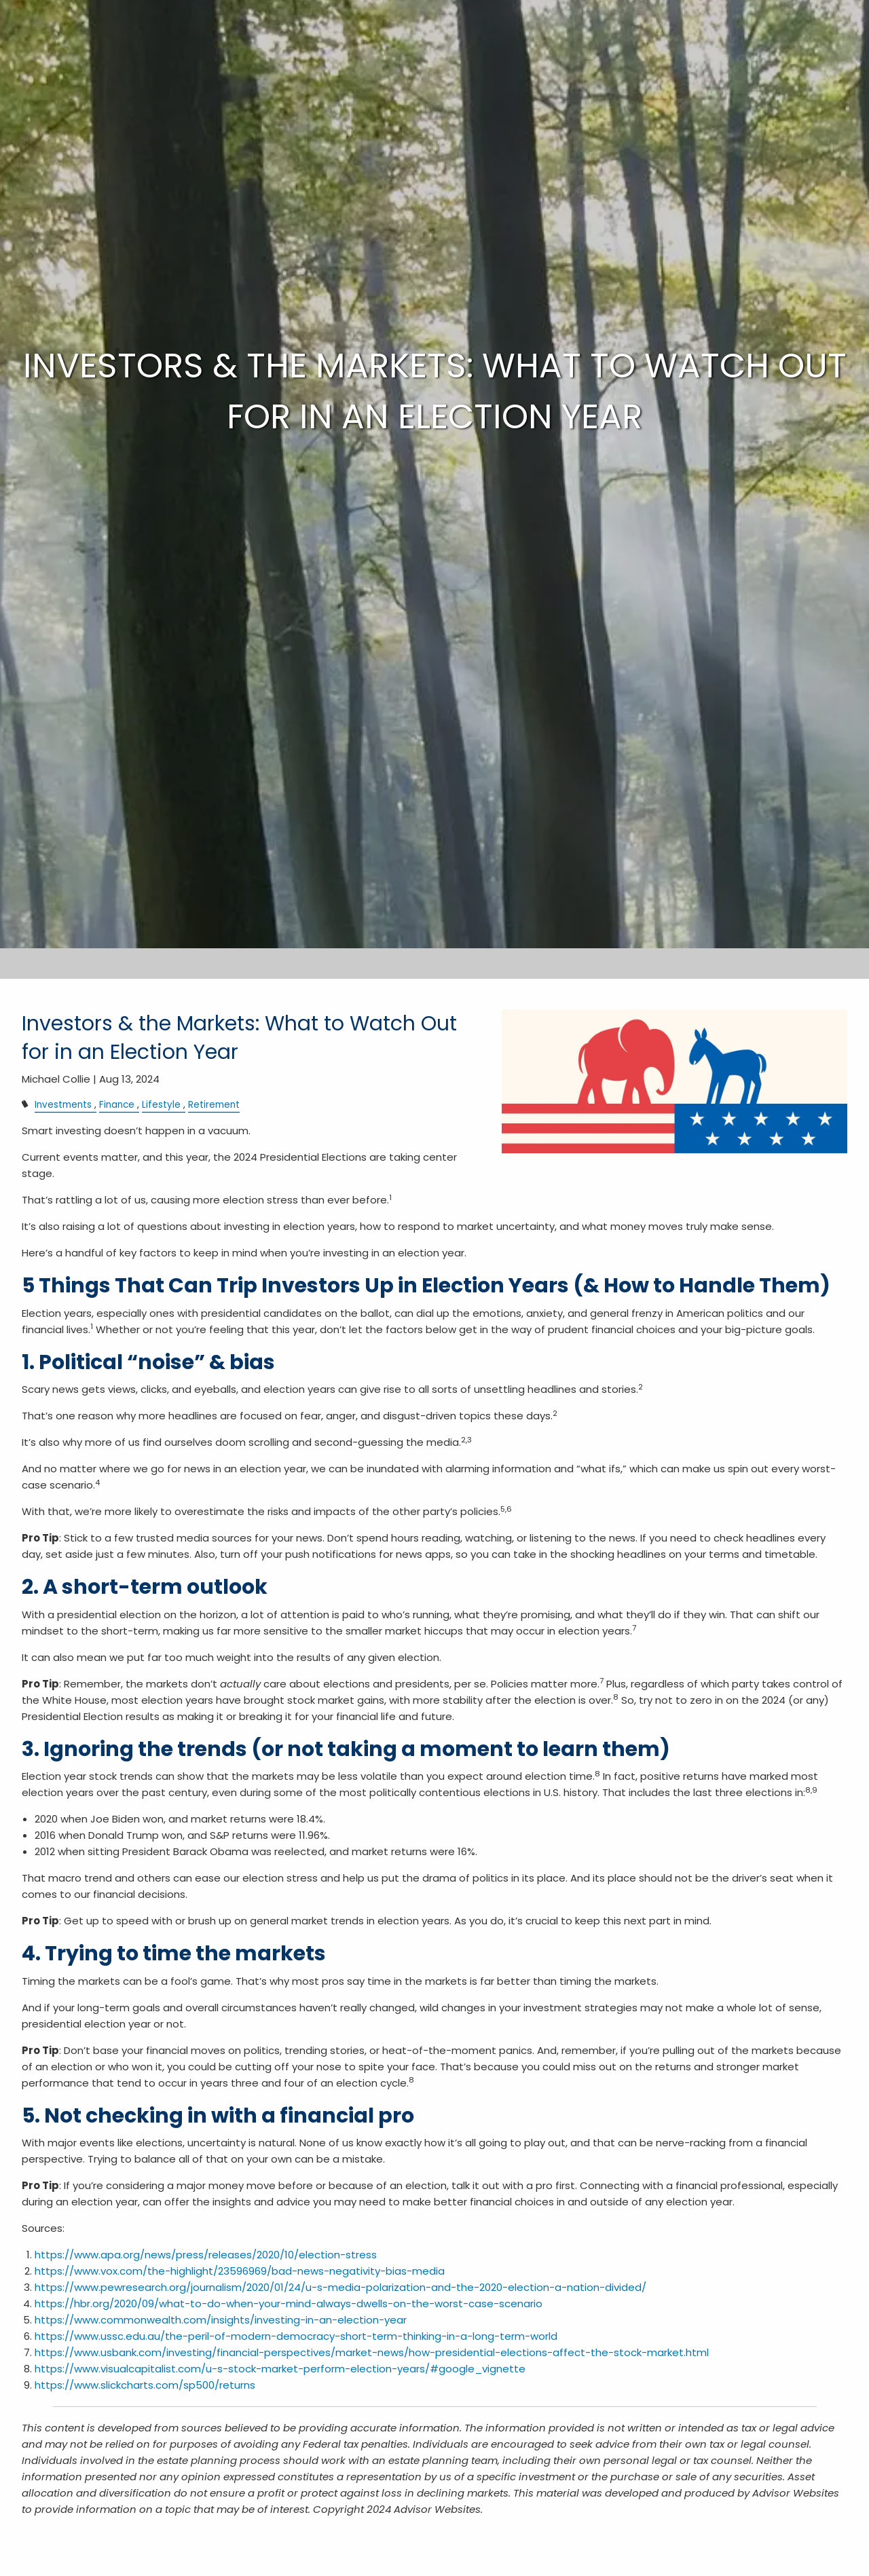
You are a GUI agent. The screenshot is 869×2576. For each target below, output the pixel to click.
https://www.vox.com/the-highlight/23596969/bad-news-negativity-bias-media (240, 2271)
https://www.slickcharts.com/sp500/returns (145, 2385)
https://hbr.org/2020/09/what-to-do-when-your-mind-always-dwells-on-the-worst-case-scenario (288, 2303)
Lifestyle (161, 1104)
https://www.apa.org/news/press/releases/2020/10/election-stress (206, 2254)
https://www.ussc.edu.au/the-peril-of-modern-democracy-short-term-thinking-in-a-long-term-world (296, 2336)
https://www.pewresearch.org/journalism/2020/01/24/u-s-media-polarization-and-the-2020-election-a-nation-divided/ (340, 2287)
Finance (116, 1104)
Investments (63, 1104)
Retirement (214, 1104)
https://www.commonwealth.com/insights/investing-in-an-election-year (221, 2320)
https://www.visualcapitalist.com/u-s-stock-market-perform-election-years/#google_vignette (280, 2369)
